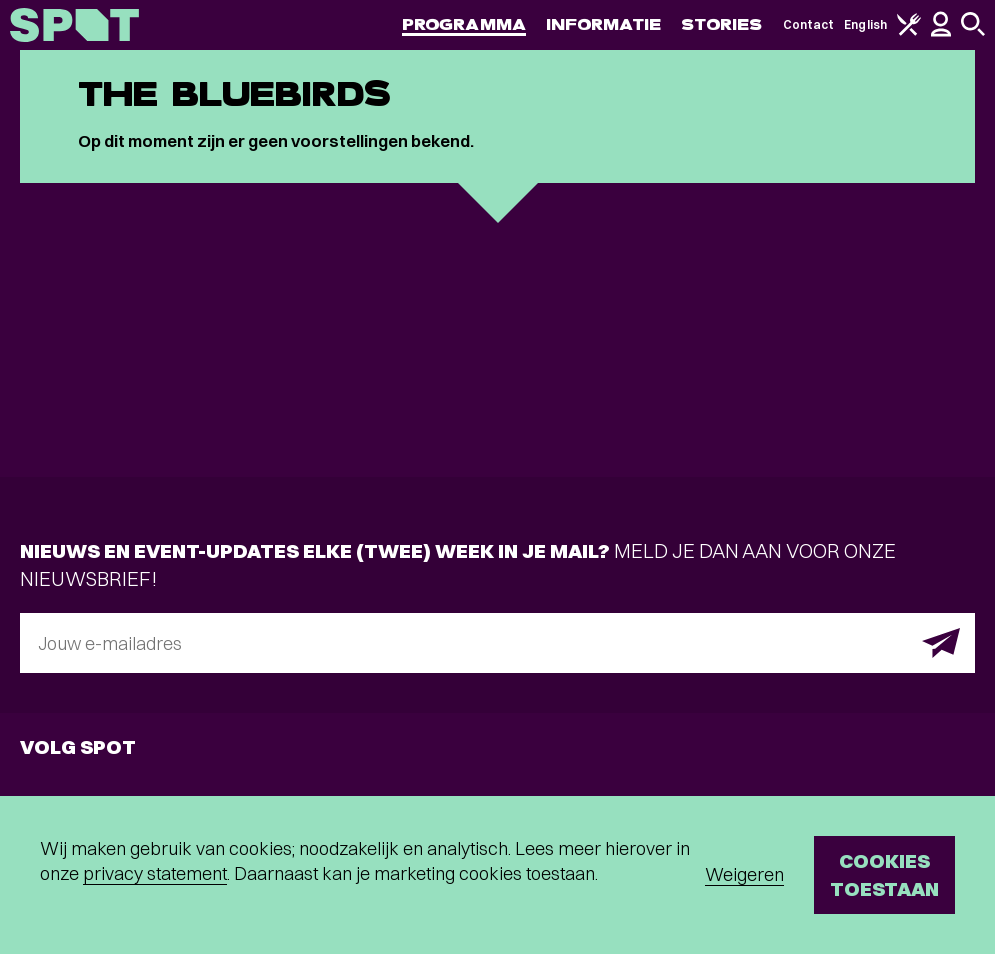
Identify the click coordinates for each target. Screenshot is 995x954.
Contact (809, 24)
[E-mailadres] (497, 643)
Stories (722, 24)
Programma (464, 24)
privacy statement (155, 873)
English (865, 24)
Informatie (603, 24)
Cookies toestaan (884, 874)
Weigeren (744, 874)
